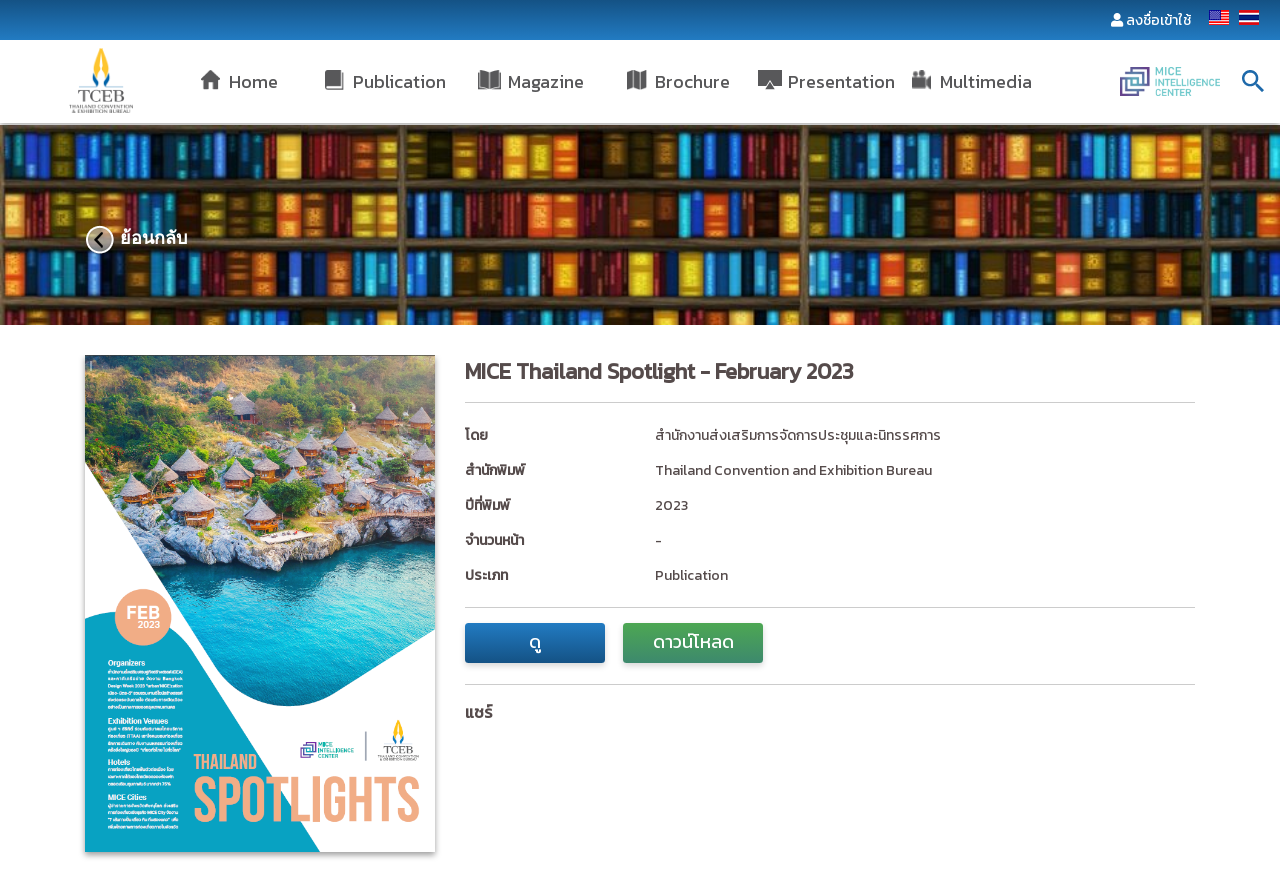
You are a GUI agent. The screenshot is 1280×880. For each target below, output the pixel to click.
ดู (535, 641)
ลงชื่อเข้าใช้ (1158, 20)
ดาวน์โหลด (693, 641)
